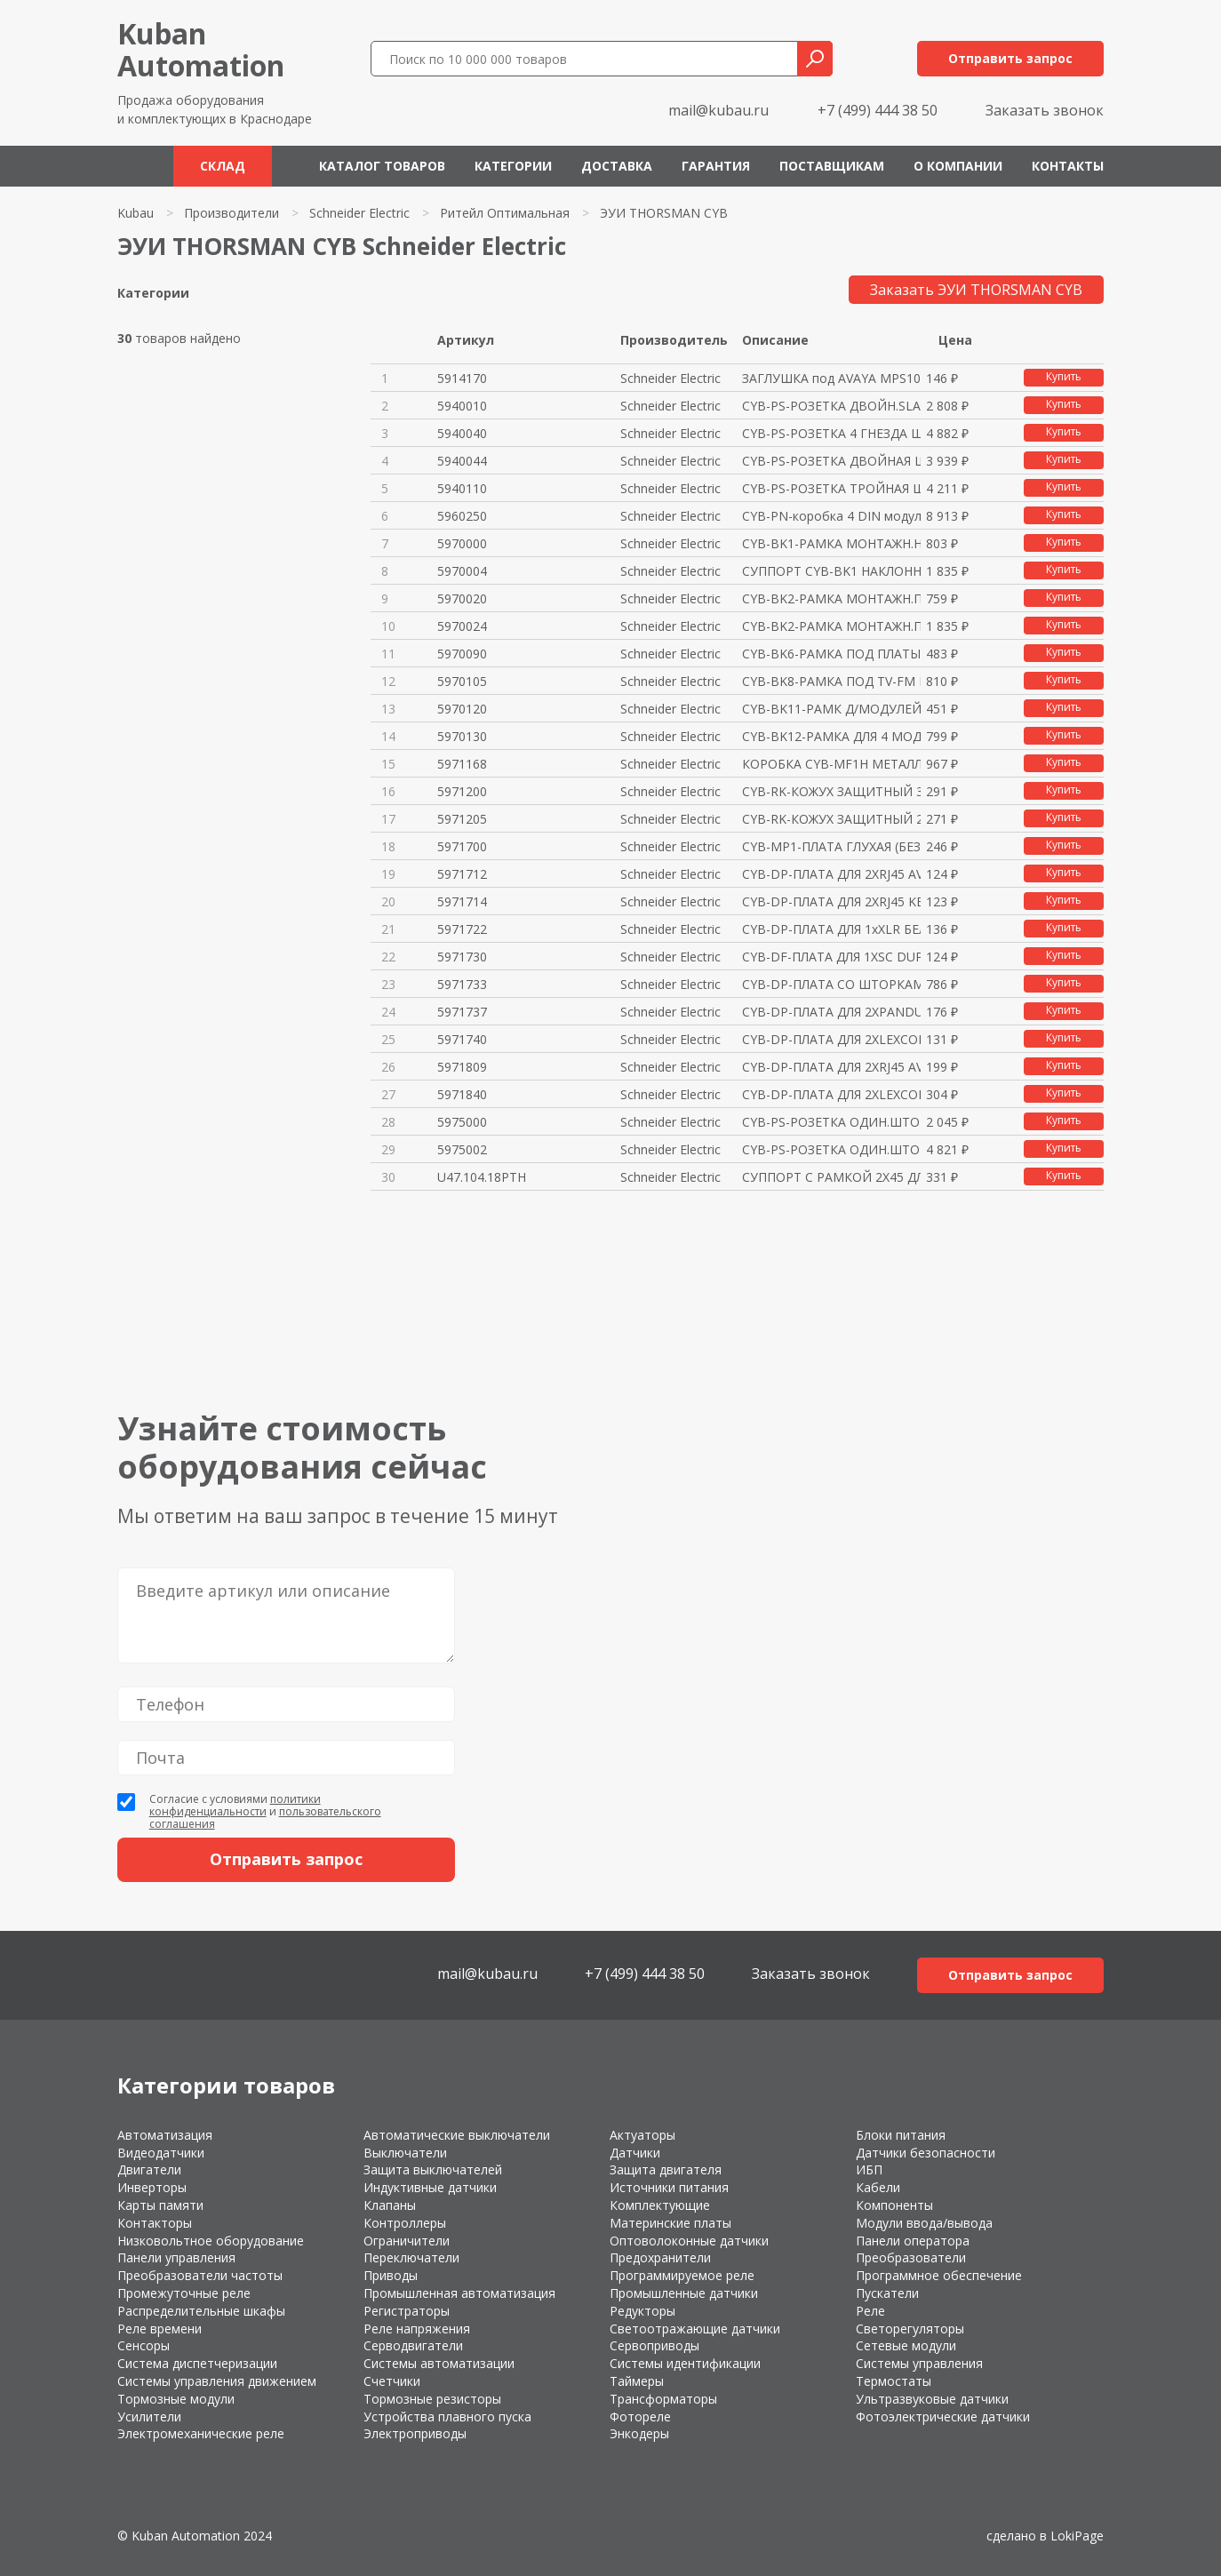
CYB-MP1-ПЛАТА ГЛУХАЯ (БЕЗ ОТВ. (831, 846)
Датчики (635, 2152)
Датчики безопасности (925, 2152)
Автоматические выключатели (456, 2134)
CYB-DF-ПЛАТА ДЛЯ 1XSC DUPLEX (831, 956)
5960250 (462, 515)
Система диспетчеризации (197, 2363)
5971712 (462, 873)
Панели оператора (913, 2240)
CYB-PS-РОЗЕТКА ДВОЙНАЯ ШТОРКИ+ (831, 460)
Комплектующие (660, 2205)
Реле (870, 2310)
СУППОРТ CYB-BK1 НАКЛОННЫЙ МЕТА (831, 570)
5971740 (462, 1039)
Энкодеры (639, 2433)
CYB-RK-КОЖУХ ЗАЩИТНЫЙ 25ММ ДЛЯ (831, 818)
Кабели (878, 2187)
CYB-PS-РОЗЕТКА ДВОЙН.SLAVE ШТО (831, 405)
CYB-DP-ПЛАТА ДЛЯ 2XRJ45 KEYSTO (831, 901)
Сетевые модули (906, 2345)
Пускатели (887, 2293)
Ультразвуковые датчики (932, 2398)
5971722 (462, 929)
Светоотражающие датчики (695, 2328)
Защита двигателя (666, 2169)
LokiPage (1077, 2535)
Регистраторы (406, 2310)
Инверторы (152, 2187)
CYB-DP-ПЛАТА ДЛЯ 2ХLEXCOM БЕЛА (831, 1039)
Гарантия (716, 165)
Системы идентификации (685, 2363)
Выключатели (405, 2152)
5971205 (462, 818)
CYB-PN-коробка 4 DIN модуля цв (831, 515)
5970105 (462, 681)
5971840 (462, 1094)
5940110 (462, 488)
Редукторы (642, 2310)
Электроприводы (415, 2433)
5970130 (462, 736)
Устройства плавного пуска (447, 2416)
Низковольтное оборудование (210, 2240)
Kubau (135, 212)
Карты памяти (160, 2205)
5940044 (462, 460)
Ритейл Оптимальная (505, 212)
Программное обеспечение (939, 2275)
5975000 (462, 1121)
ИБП (869, 2169)
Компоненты (894, 2205)
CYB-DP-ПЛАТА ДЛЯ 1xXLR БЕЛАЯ (831, 929)
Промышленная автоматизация (459, 2293)
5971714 (462, 901)
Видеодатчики (160, 2152)
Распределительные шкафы (201, 2310)
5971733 (462, 984)
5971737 (462, 1011)
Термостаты (893, 2381)
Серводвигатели (413, 2345)
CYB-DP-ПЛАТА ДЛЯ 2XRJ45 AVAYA (831, 873)
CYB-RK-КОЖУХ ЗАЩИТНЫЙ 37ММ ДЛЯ (831, 791)
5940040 (462, 433)
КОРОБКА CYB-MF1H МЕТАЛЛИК (831, 763)
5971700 (462, 846)
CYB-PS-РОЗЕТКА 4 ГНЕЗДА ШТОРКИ (831, 433)
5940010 (462, 405)
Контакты (1068, 165)
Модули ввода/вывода (924, 2222)
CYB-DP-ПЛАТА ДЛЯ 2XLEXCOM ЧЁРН (831, 1094)
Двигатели (149, 2169)
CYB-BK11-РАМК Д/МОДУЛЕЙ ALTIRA (831, 708)
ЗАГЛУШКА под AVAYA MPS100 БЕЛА (831, 378)
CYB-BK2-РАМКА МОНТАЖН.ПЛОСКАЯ (831, 598)
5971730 (462, 956)
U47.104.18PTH (481, 1176)
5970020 (462, 598)
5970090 (462, 653)
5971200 (462, 791)
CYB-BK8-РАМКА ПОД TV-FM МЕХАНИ (831, 681)
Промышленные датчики (684, 2293)
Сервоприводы (654, 2345)
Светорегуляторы (910, 2328)
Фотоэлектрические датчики (943, 2416)
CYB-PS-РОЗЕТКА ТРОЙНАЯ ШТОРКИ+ (831, 488)
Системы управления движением (216, 2381)
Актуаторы (642, 2134)
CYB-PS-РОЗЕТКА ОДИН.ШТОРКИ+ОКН (831, 1121)
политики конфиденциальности (235, 1805)
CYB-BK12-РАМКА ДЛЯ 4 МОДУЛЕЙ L (831, 736)
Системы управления (919, 2363)
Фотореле (640, 2416)
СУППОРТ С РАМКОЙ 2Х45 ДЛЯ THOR (831, 1176)
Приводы (390, 2275)
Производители (231, 212)
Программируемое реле (682, 2275)
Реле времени (159, 2328)
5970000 (462, 543)
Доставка (616, 165)
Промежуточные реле (184, 2293)
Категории (513, 165)
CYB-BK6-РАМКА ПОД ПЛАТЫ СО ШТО (831, 653)
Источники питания (669, 2187)
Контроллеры (404, 2222)
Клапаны (389, 2205)
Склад (222, 165)
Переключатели (411, 2257)
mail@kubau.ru (718, 110)
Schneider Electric (359, 212)
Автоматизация (164, 2134)
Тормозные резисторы (432, 2398)
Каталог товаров (382, 165)
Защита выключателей (432, 2169)
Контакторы (154, 2222)
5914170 (462, 378)
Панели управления (176, 2257)
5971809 (462, 1066)
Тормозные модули (176, 2398)
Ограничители (406, 2240)
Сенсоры (143, 2345)
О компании (958, 165)
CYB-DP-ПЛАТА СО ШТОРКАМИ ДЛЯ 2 (831, 984)
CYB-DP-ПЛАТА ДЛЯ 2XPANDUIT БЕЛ (831, 1011)
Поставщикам (831, 165)
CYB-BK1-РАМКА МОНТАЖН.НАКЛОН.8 (831, 543)
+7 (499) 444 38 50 (878, 110)
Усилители (149, 2416)
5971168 (462, 763)
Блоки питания (901, 2134)
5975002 (462, 1149)
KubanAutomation (200, 49)
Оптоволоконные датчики (689, 2240)
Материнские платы (670, 2222)
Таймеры (637, 2381)
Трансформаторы (663, 2398)
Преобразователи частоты (200, 2275)
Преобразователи (911, 2257)
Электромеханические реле (200, 2433)
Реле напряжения (416, 2328)
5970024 (462, 626)
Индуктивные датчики (430, 2187)
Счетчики (391, 2381)
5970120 (462, 708)
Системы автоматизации (439, 2363)
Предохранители (660, 2257)
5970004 (462, 570)
